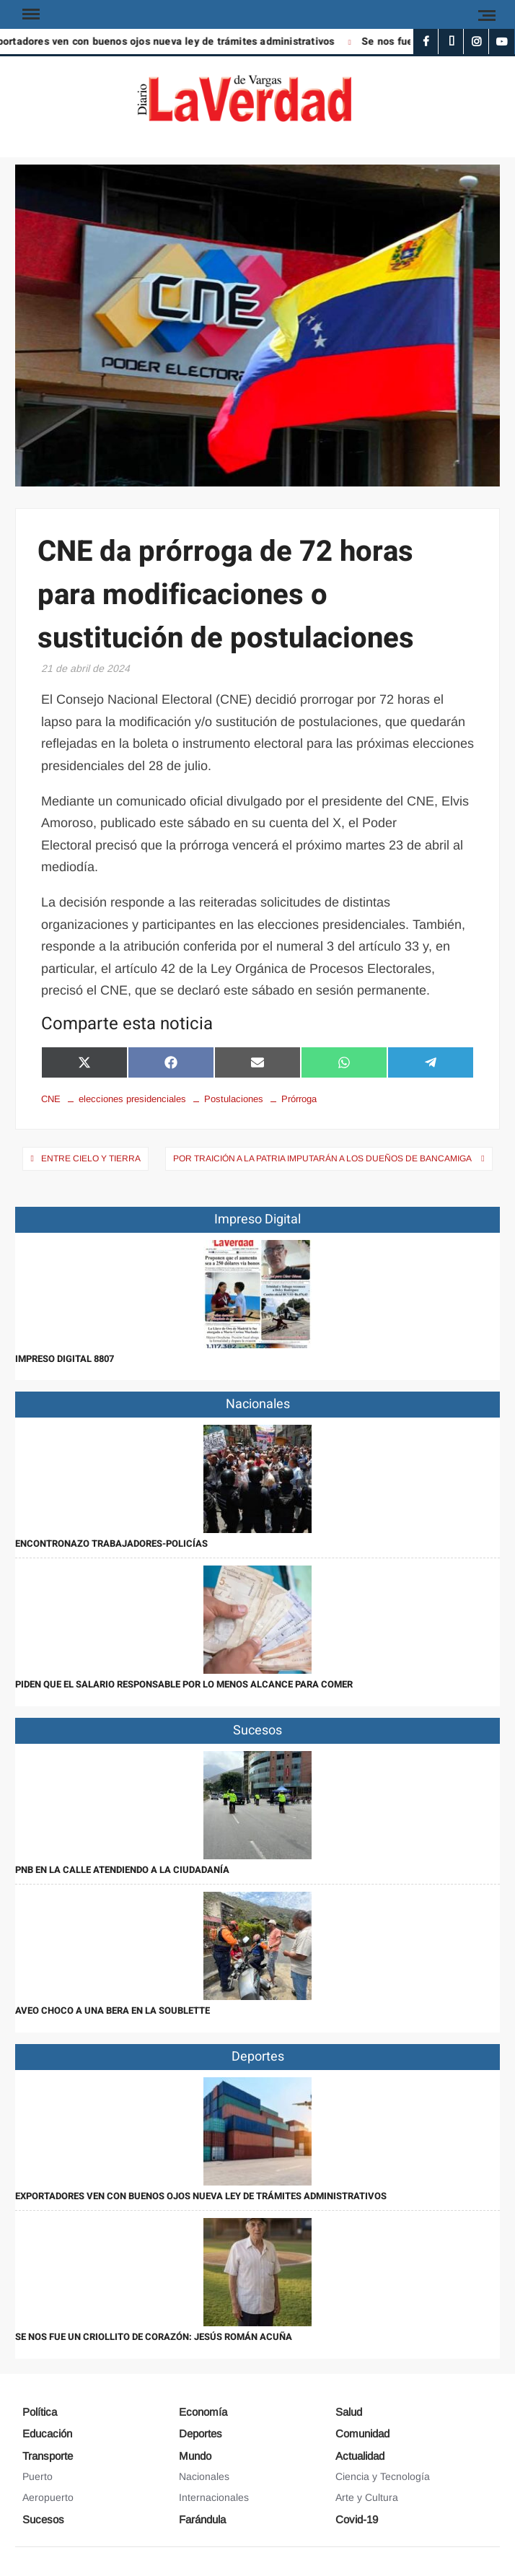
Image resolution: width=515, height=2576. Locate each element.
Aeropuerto (48, 2497)
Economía (203, 2412)
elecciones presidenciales (132, 1098)
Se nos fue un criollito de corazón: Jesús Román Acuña (153, 2337)
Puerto (37, 2476)
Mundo (195, 2456)
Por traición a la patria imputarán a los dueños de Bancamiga (323, 1158)
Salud (348, 2412)
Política (39, 2412)
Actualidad (359, 2456)
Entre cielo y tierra (91, 1158)
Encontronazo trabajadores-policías (111, 1543)
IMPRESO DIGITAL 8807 (64, 1359)
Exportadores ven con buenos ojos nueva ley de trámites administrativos (201, 2196)
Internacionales (214, 2497)
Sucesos (43, 2519)
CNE (51, 1098)
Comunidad (362, 2433)
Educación (47, 2433)
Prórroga (299, 1098)
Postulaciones (233, 1098)
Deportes (200, 2433)
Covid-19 (356, 2519)
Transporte (47, 2456)
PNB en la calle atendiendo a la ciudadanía (122, 1870)
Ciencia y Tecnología (382, 2476)
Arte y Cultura (366, 2497)
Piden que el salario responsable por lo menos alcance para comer (184, 1684)
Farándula (202, 2519)
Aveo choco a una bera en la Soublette (112, 2010)
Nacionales (204, 2476)
